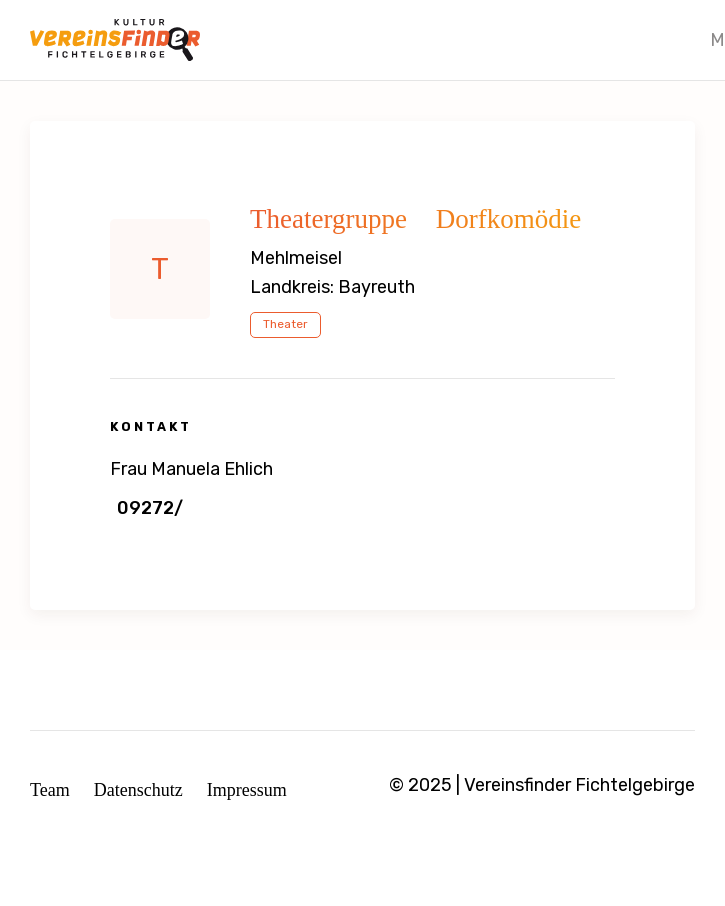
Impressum (247, 790)
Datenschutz (138, 790)
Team (50, 790)
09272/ (150, 508)
